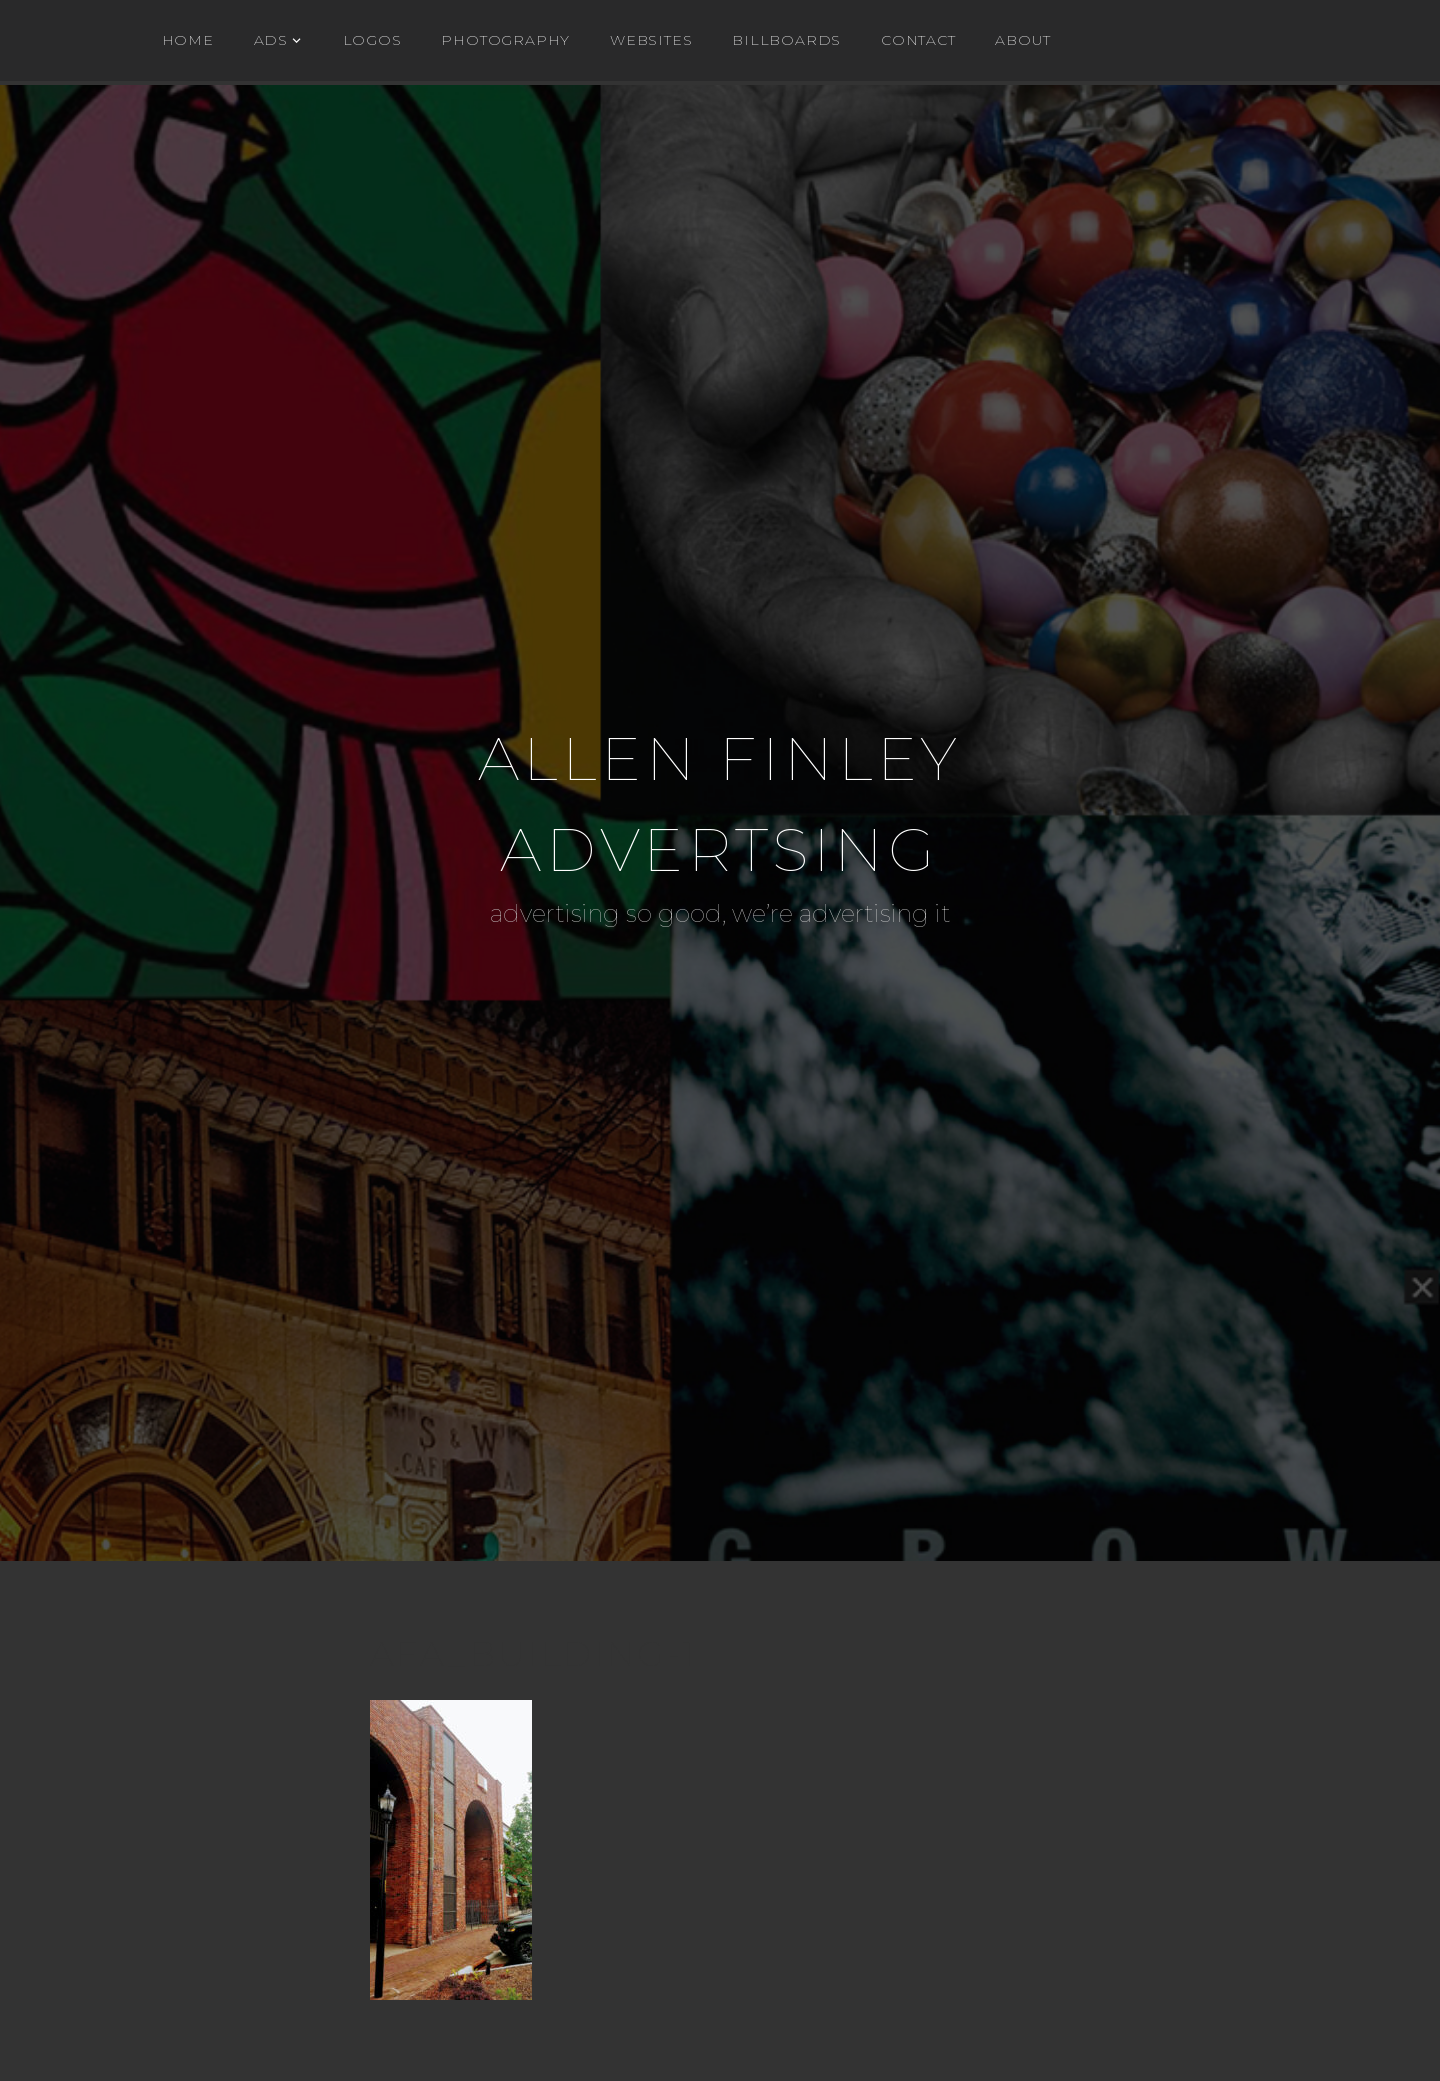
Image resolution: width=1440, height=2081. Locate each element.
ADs (271, 40)
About (1022, 40)
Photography (505, 40)
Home (188, 40)
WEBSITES (651, 40)
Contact (918, 40)
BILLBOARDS (786, 40)
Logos (372, 40)
